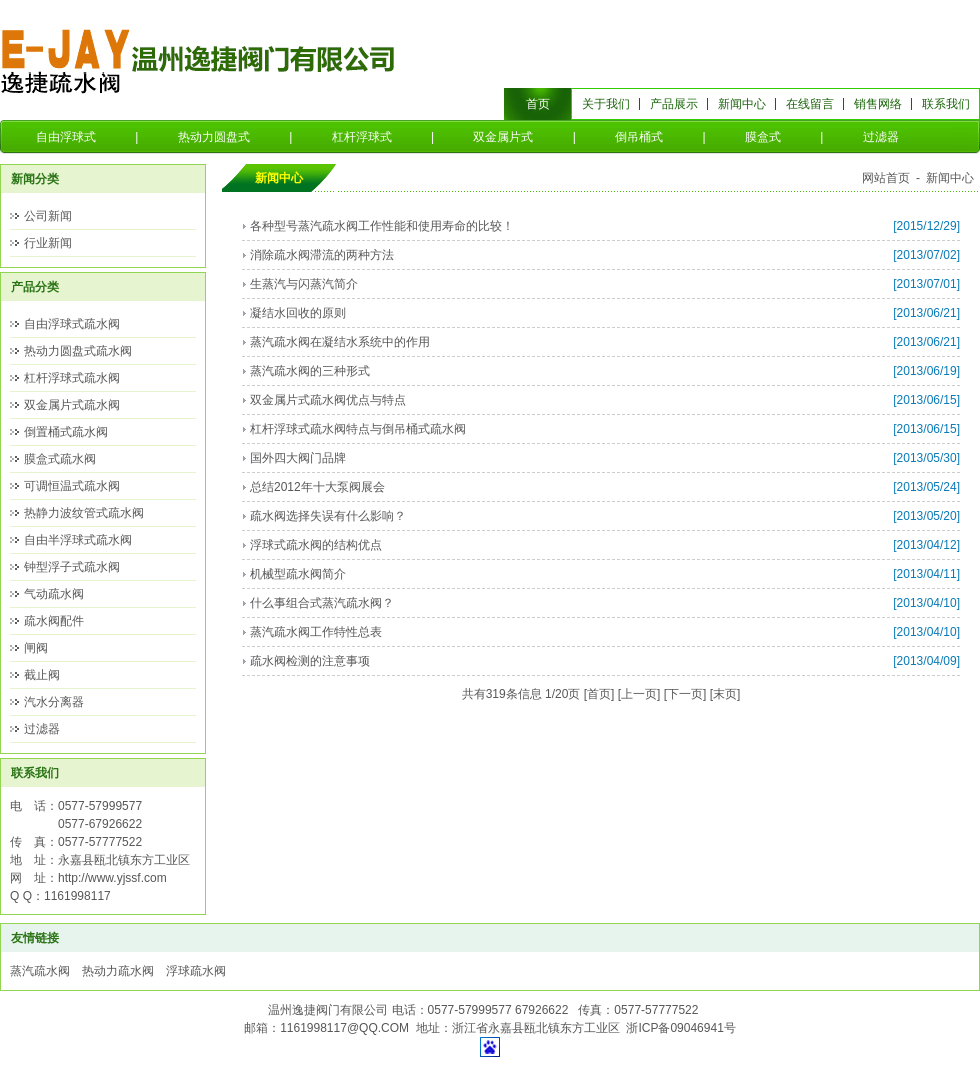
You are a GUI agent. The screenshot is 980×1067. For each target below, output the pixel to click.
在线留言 (810, 104)
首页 (538, 104)
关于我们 (606, 104)
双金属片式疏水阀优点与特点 (328, 400)
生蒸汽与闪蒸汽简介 (304, 284)
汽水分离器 (54, 702)
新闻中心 (742, 104)
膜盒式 (763, 137)
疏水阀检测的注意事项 (310, 661)
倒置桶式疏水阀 (66, 432)
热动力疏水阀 (118, 971)
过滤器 (881, 137)
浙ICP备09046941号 (680, 1028)
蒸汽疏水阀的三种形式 (310, 371)
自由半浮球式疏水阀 (78, 540)
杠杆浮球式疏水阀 (72, 378)
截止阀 (42, 675)
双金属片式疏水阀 (72, 405)
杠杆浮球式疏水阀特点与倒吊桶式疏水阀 (358, 429)
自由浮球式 (66, 137)
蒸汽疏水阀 (40, 971)
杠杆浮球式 (362, 137)
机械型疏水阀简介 (298, 574)
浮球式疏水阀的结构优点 (316, 545)
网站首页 (886, 178)
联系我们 (946, 104)
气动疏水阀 (54, 594)
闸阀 (36, 648)
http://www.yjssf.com (112, 878)
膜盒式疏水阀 (60, 459)
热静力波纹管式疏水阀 (84, 513)
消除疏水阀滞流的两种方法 (322, 255)
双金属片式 (503, 137)
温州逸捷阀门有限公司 (199, 60)
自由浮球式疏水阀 (72, 324)
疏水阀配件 (54, 621)
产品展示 (674, 104)
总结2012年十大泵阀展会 (317, 487)
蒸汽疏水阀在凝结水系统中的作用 (340, 342)
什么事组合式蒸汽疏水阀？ (322, 603)
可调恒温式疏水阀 (72, 486)
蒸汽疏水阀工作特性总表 (316, 632)
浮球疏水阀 (196, 971)
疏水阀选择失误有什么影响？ (328, 516)
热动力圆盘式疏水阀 (78, 351)
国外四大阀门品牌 (298, 458)
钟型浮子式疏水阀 (72, 567)
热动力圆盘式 (214, 137)
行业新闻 (48, 243)
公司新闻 (48, 216)
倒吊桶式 (639, 137)
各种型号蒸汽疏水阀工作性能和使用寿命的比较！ (382, 226)
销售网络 (878, 104)
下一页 (685, 694)
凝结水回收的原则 (298, 313)
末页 (725, 694)
